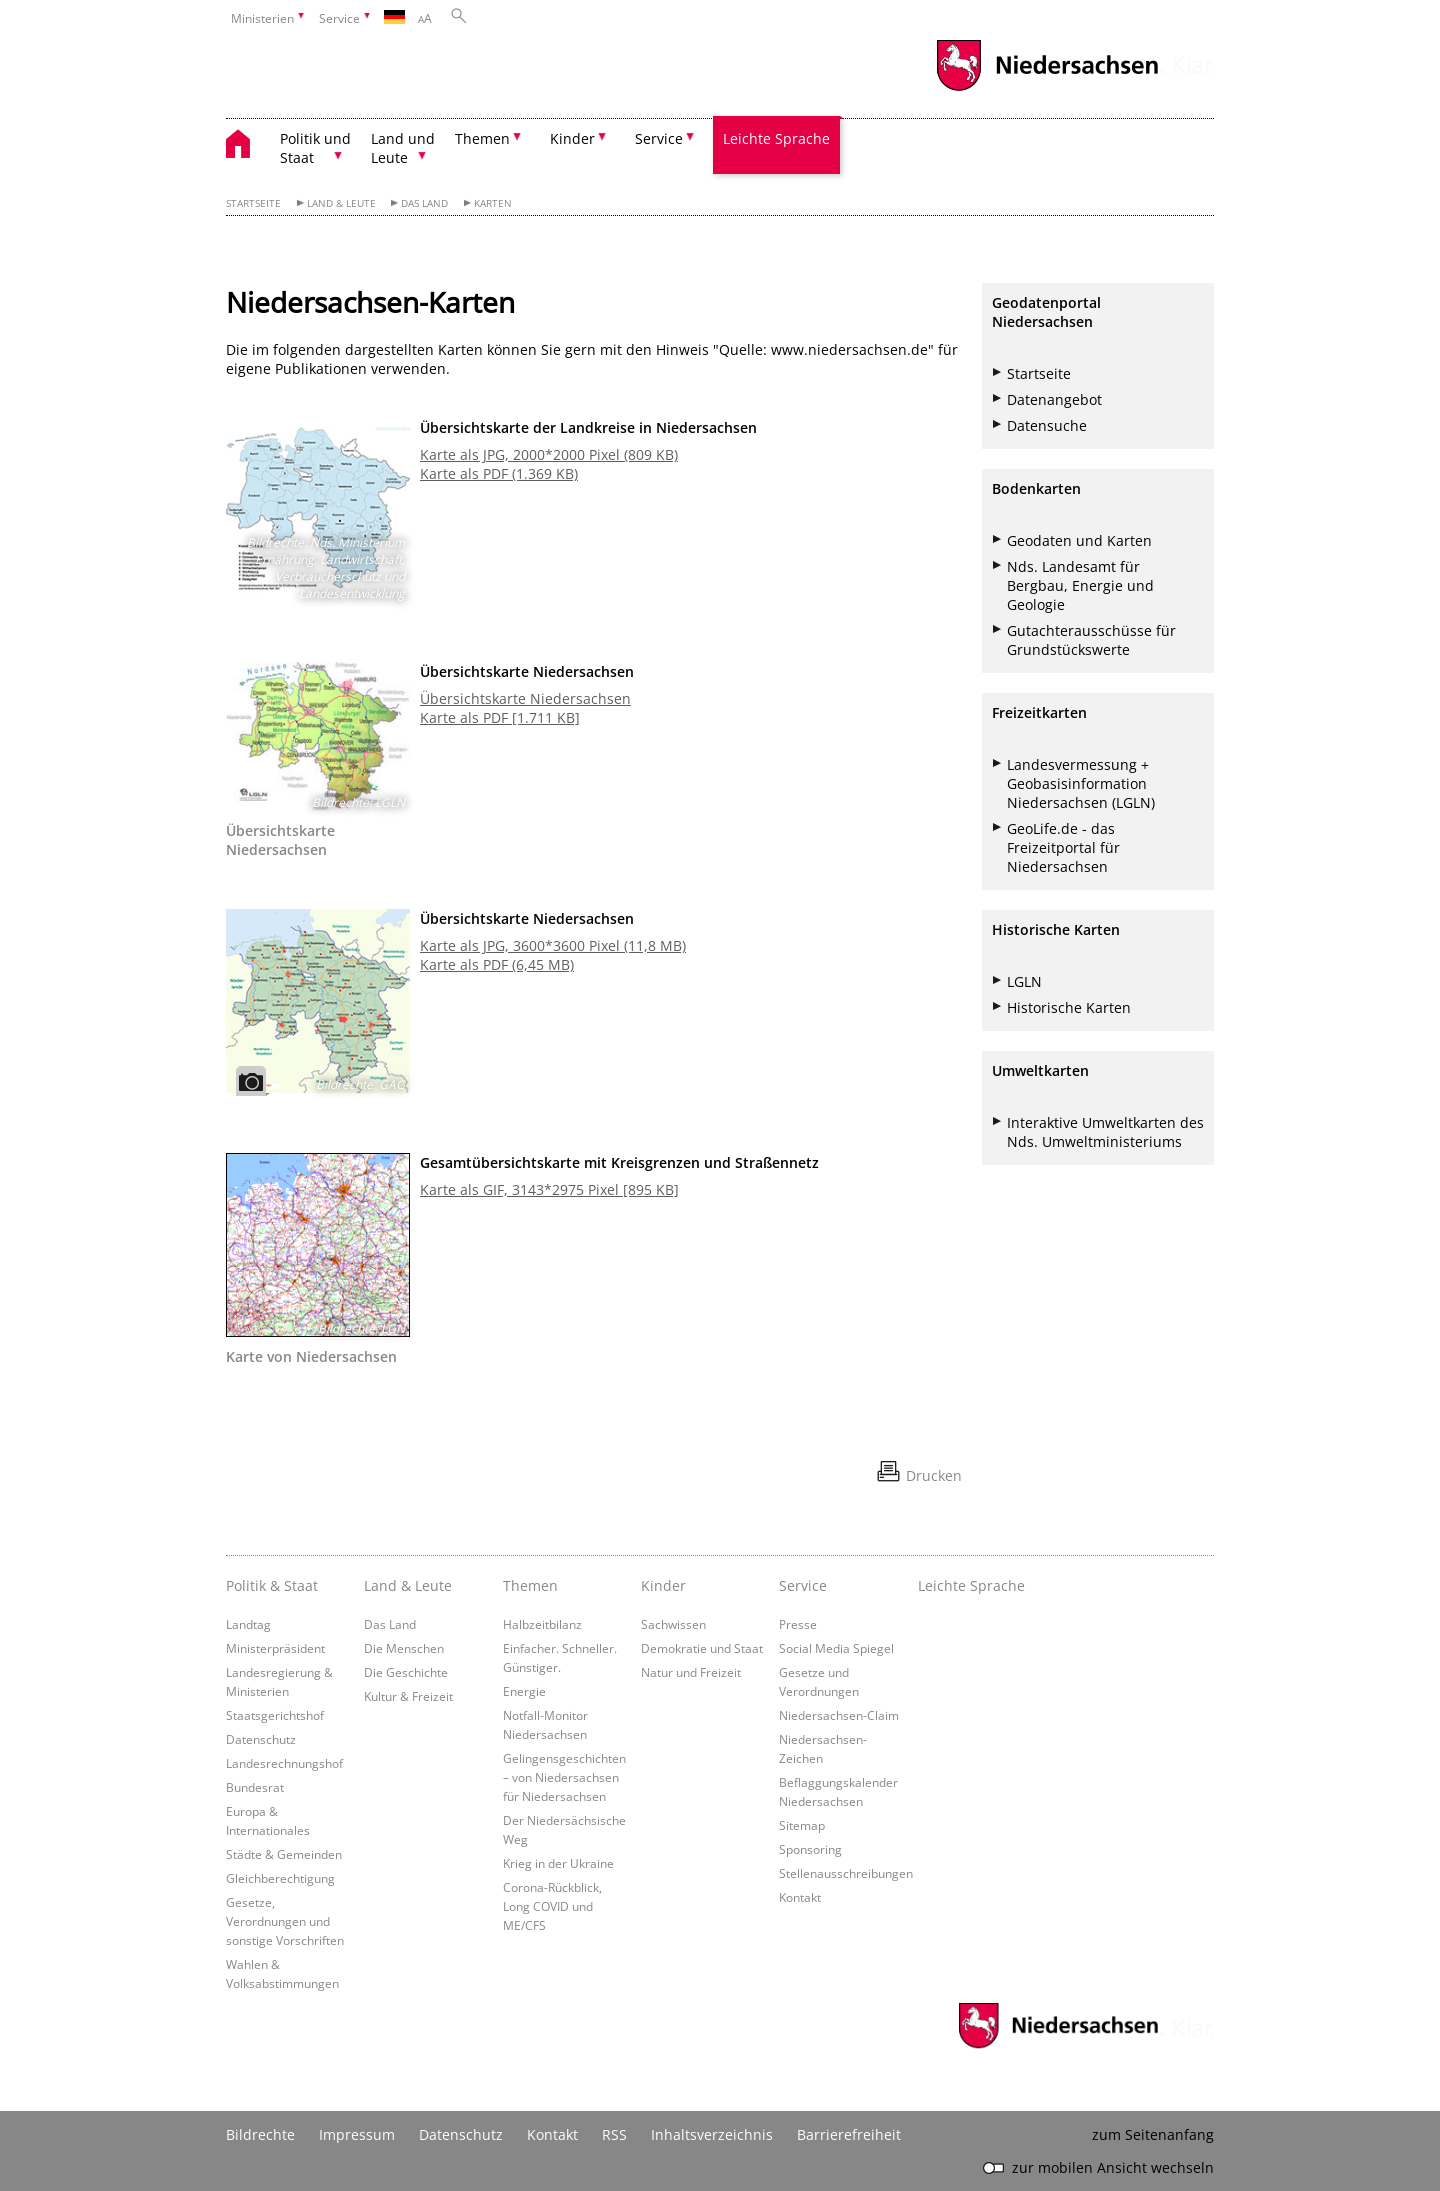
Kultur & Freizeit (408, 1696)
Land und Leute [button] (403, 148)
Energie (524, 1691)
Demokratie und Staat (702, 1648)
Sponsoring (810, 1849)
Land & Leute (341, 203)
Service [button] (659, 138)
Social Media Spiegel (836, 1648)
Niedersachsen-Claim (839, 1715)
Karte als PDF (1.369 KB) (499, 473)
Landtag (248, 1624)
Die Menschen (404, 1648)
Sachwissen (673, 1624)
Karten (493, 203)
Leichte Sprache (776, 138)
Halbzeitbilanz (542, 1624)
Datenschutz (261, 1739)
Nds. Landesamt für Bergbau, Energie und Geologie (1080, 585)
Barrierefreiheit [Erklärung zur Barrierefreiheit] (849, 2134)
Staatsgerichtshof (275, 1715)
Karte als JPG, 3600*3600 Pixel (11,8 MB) (553, 945)
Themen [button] (482, 138)
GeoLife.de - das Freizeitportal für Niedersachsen (1063, 847)
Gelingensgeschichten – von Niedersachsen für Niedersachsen (564, 1777)
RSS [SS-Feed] (614, 2134)
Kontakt (800, 1897)
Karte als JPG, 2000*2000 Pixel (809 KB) (549, 454)
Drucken (934, 1475)
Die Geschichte (406, 1672)
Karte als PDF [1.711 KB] (500, 717)
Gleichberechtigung (280, 1878)
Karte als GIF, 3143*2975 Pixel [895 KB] (549, 1189)
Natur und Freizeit (691, 1672)
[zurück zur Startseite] (248, 146)
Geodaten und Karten (1079, 540)
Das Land (424, 203)
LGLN (1024, 981)
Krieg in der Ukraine (558, 1863)
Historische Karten (1069, 1007)
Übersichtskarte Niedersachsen (525, 698)
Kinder (663, 1585)
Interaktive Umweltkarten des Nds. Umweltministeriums (1105, 1132)
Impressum (357, 2134)
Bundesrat (255, 1787)
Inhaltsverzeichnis (712, 2134)
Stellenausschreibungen (846, 1873)
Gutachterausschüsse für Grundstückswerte (1091, 640)
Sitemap (802, 1825)
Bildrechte (260, 2134)
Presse (798, 1624)
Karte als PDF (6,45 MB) (497, 964)
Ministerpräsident (275, 1648)
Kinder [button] (572, 138)
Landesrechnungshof (284, 1763)
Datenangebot (1054, 399)
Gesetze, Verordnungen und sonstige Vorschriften (285, 1921)
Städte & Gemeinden (284, 1854)
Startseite (253, 203)
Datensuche (1047, 425)
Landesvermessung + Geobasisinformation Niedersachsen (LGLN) (1081, 783)
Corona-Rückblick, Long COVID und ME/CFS (552, 1906)
